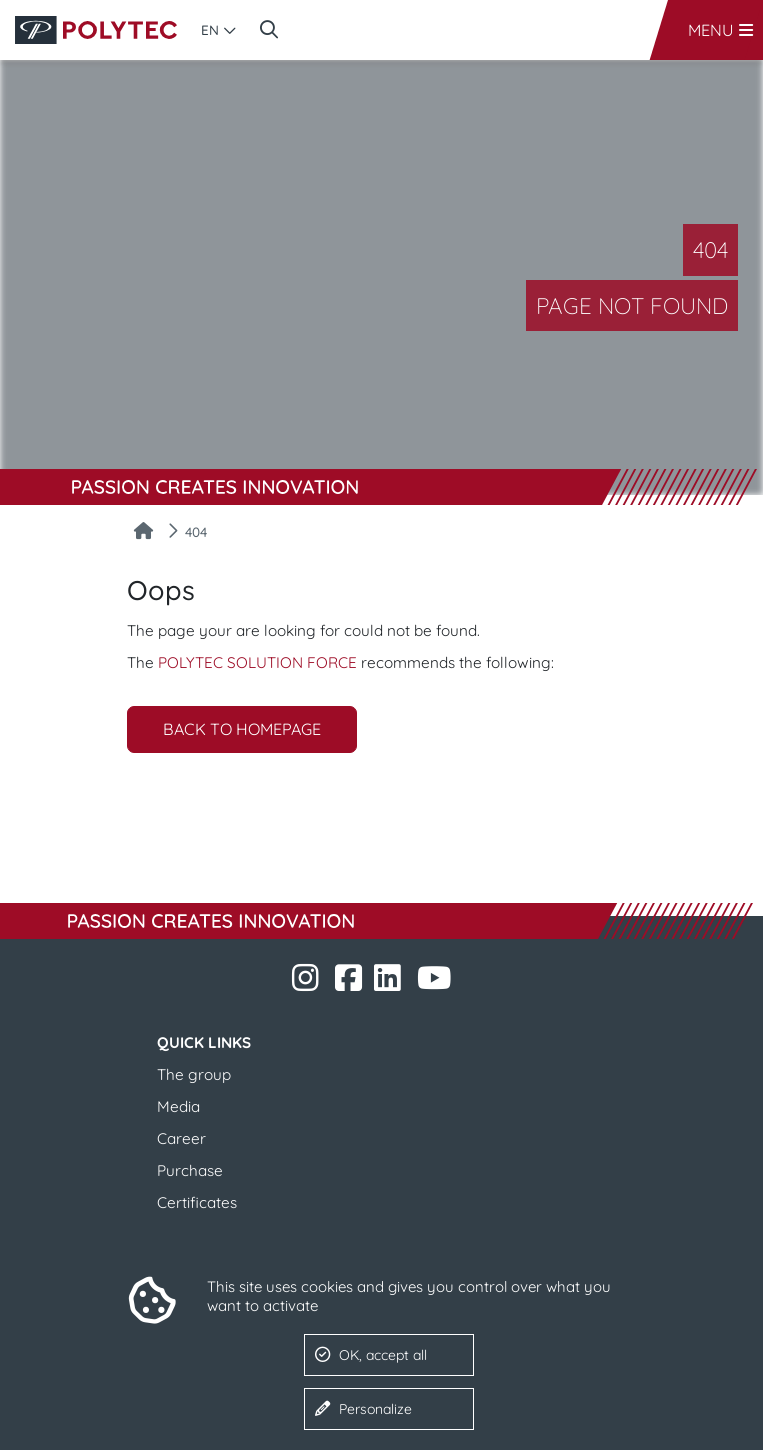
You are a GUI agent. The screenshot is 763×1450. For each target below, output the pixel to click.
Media (178, 1106)
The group (194, 1074)
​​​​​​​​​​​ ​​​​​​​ (436, 983)
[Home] (143, 532)
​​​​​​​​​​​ (389, 983)
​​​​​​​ (307, 983)
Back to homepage (242, 729)
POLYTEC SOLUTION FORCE (257, 662)
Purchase (190, 1170)
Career (181, 1138)
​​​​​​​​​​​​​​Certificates (197, 1202)
